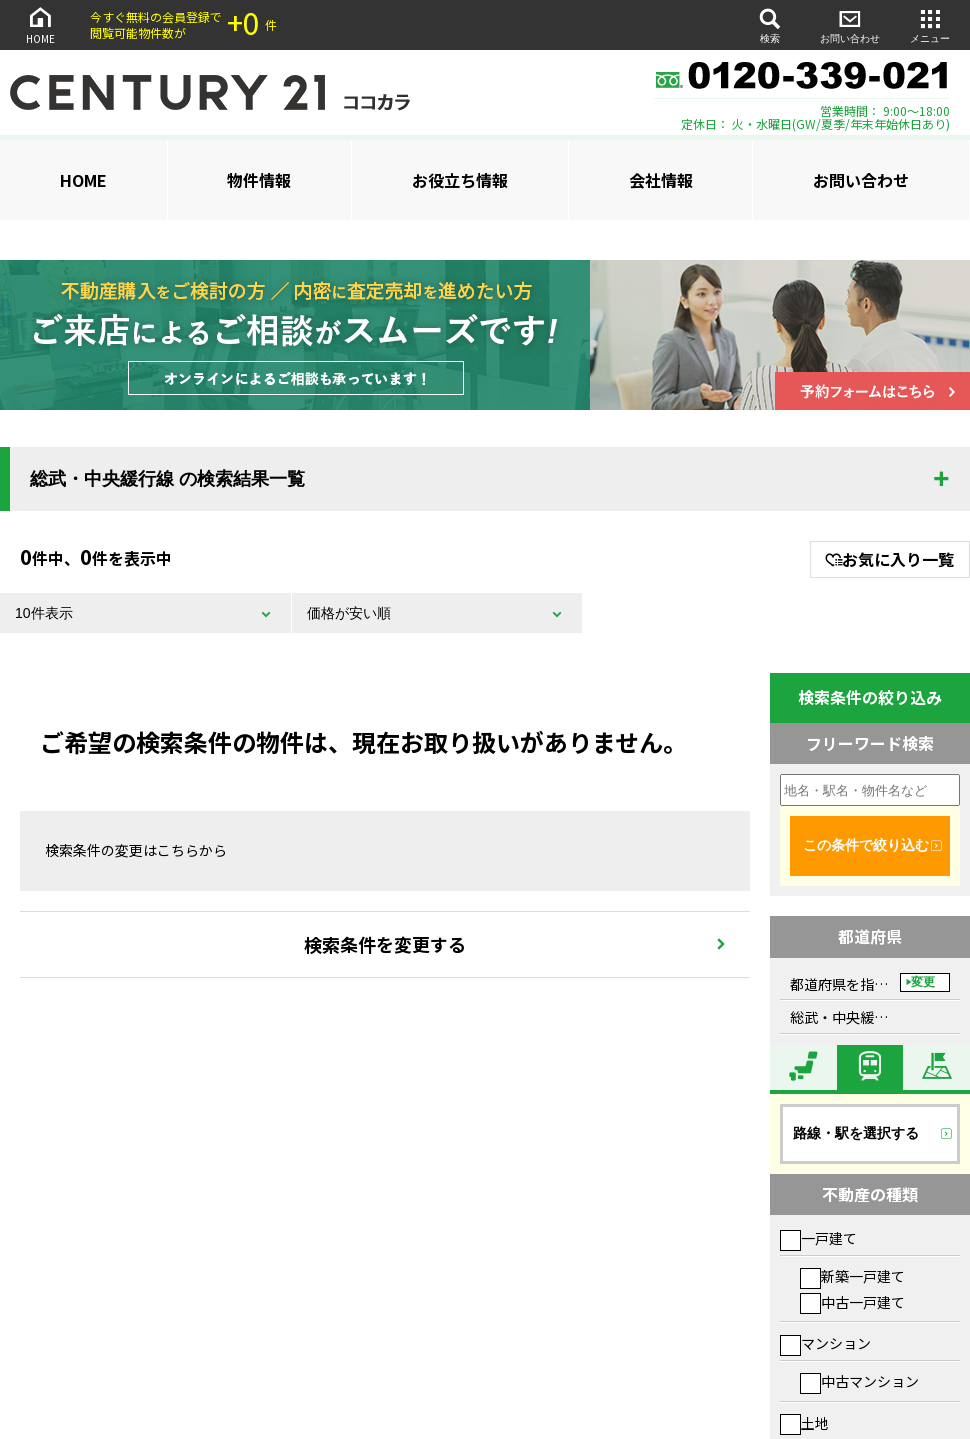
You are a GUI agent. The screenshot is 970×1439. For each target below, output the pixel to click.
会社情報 (661, 180)
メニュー (930, 24)
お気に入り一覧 (889, 559)
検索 (770, 24)
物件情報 (259, 180)
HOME (40, 24)
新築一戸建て (852, 1276)
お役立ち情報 (460, 180)
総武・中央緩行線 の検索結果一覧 (167, 479)
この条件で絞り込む (866, 845)
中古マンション (859, 1381)
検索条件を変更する (385, 944)
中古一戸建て (852, 1302)
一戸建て (818, 1238)
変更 (923, 982)
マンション (825, 1343)
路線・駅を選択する (856, 1133)
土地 (804, 1423)
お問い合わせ (850, 24)
